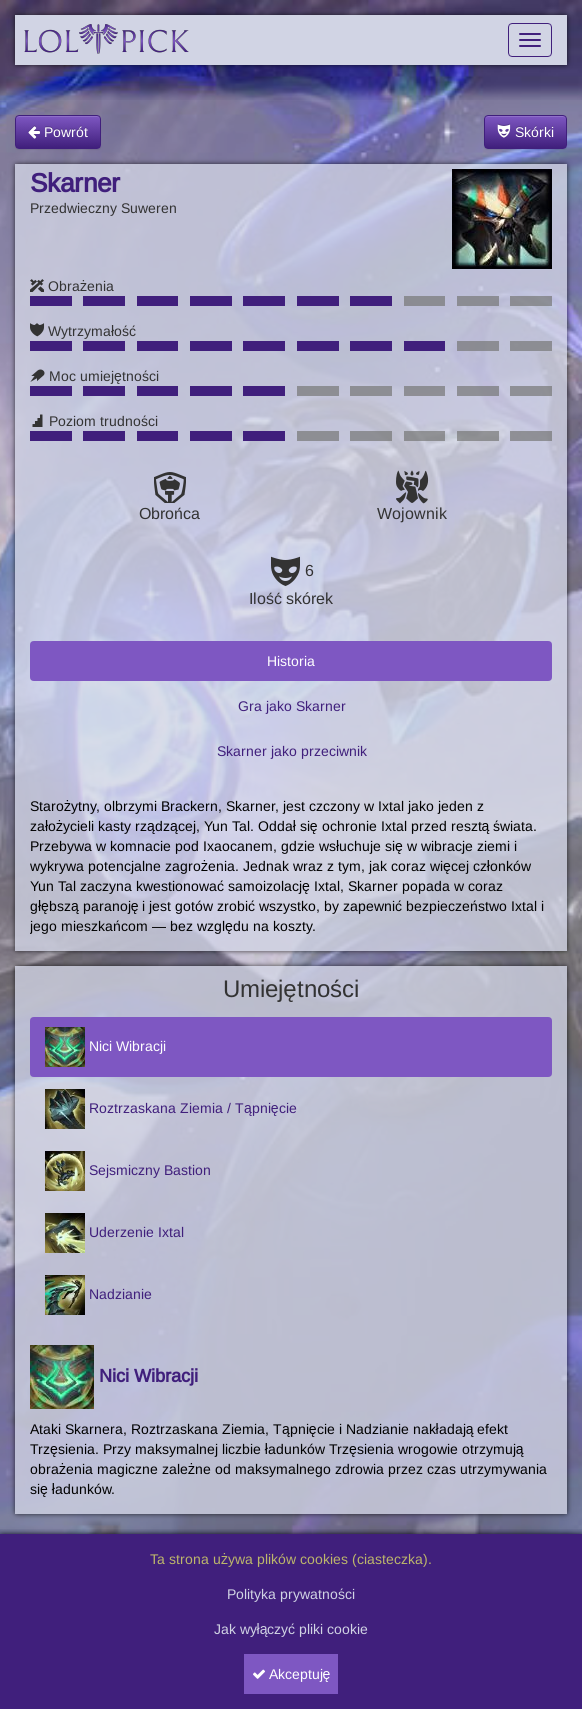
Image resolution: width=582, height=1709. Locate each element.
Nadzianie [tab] (98, 1295)
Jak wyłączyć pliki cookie (291, 1629)
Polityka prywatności (291, 1594)
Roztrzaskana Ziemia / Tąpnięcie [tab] (171, 1109)
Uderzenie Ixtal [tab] (114, 1233)
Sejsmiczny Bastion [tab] (128, 1171)
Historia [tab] (291, 661)
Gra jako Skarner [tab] (292, 706)
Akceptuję (291, 1674)
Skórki (525, 132)
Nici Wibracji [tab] (105, 1047)
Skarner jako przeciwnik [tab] (292, 751)
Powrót (58, 132)
